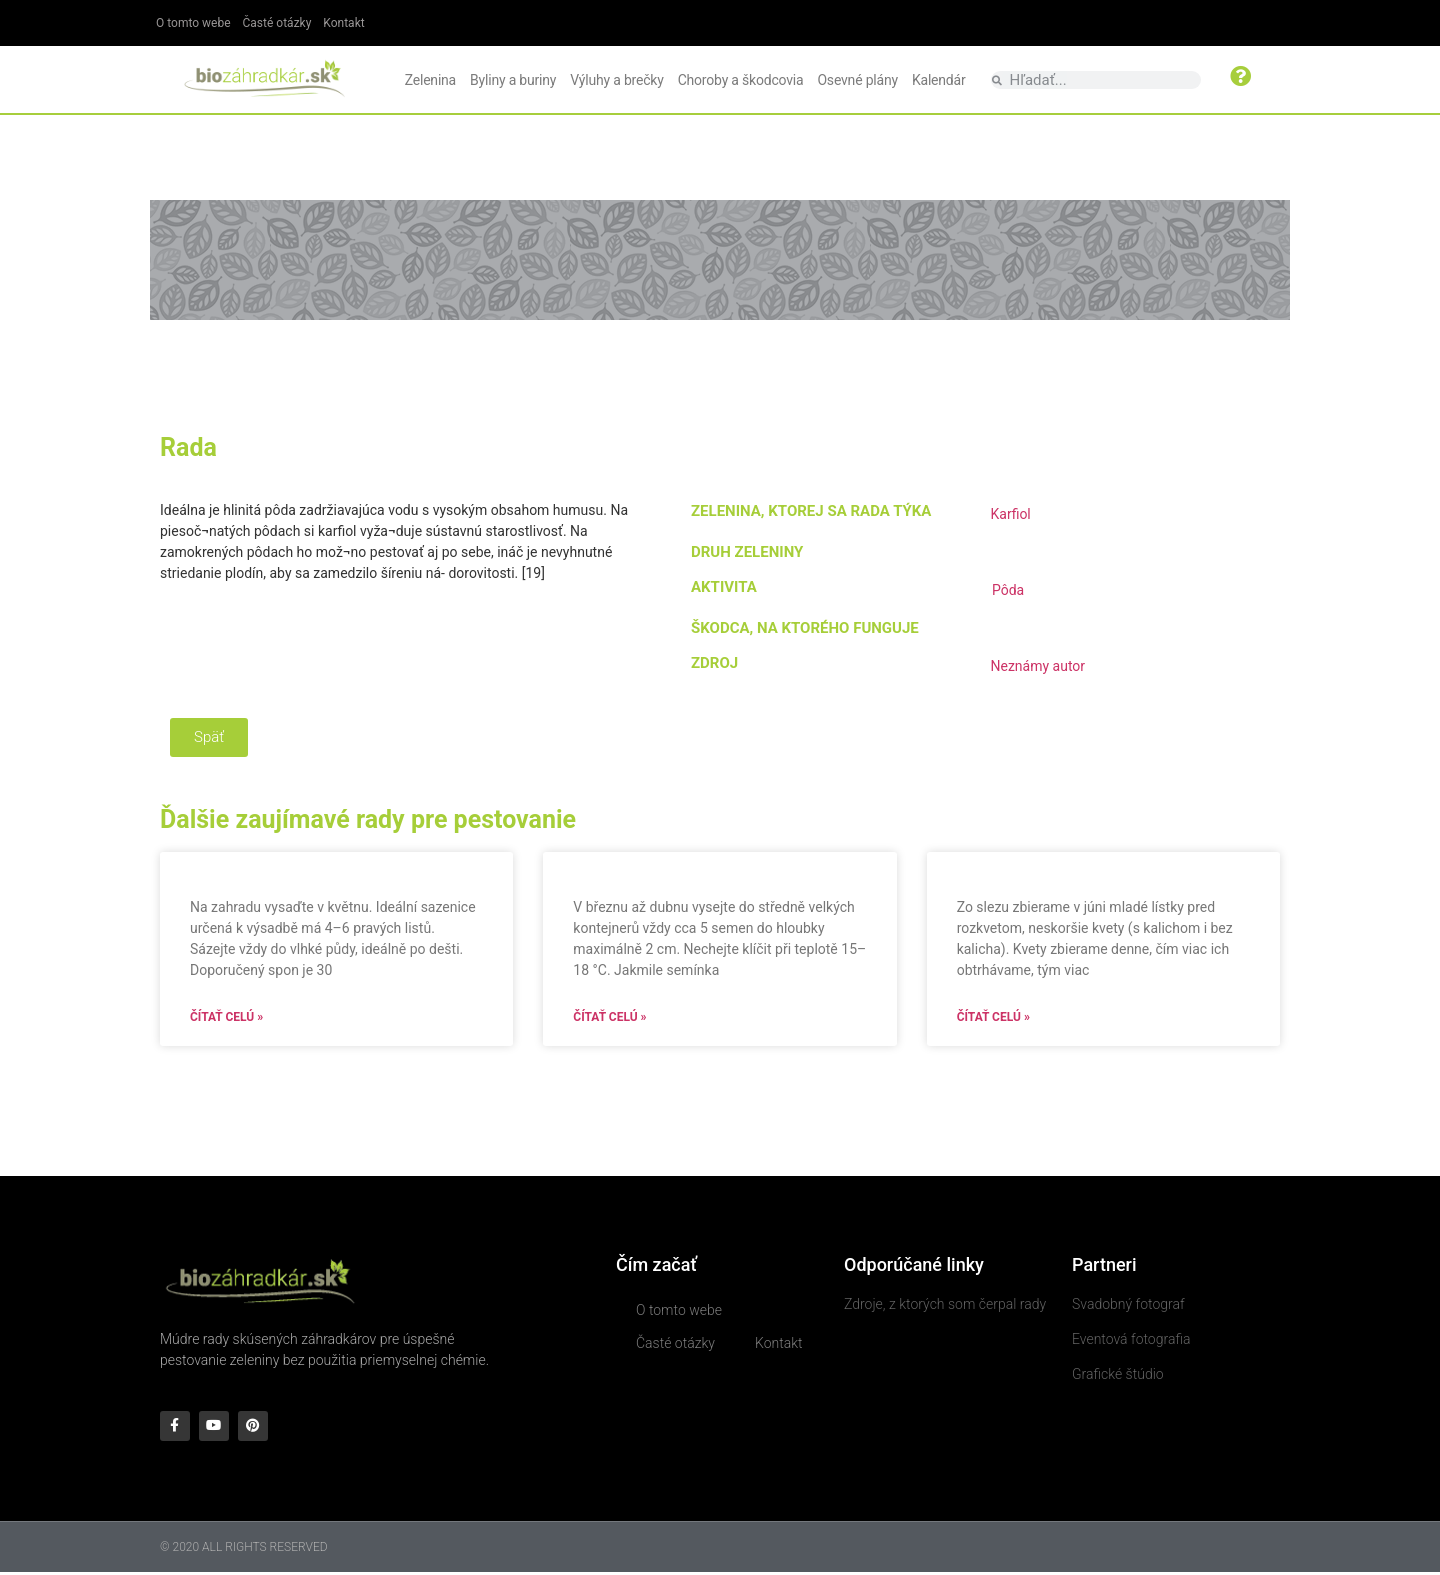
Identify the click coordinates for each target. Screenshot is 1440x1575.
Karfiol (1010, 514)
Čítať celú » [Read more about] (226, 1017)
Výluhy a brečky (616, 80)
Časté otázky (277, 23)
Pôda (1008, 590)
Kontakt (343, 23)
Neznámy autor (1037, 666)
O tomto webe (193, 23)
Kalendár (939, 80)
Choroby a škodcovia (741, 80)
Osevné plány (857, 80)
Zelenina (430, 80)
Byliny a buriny (513, 80)
